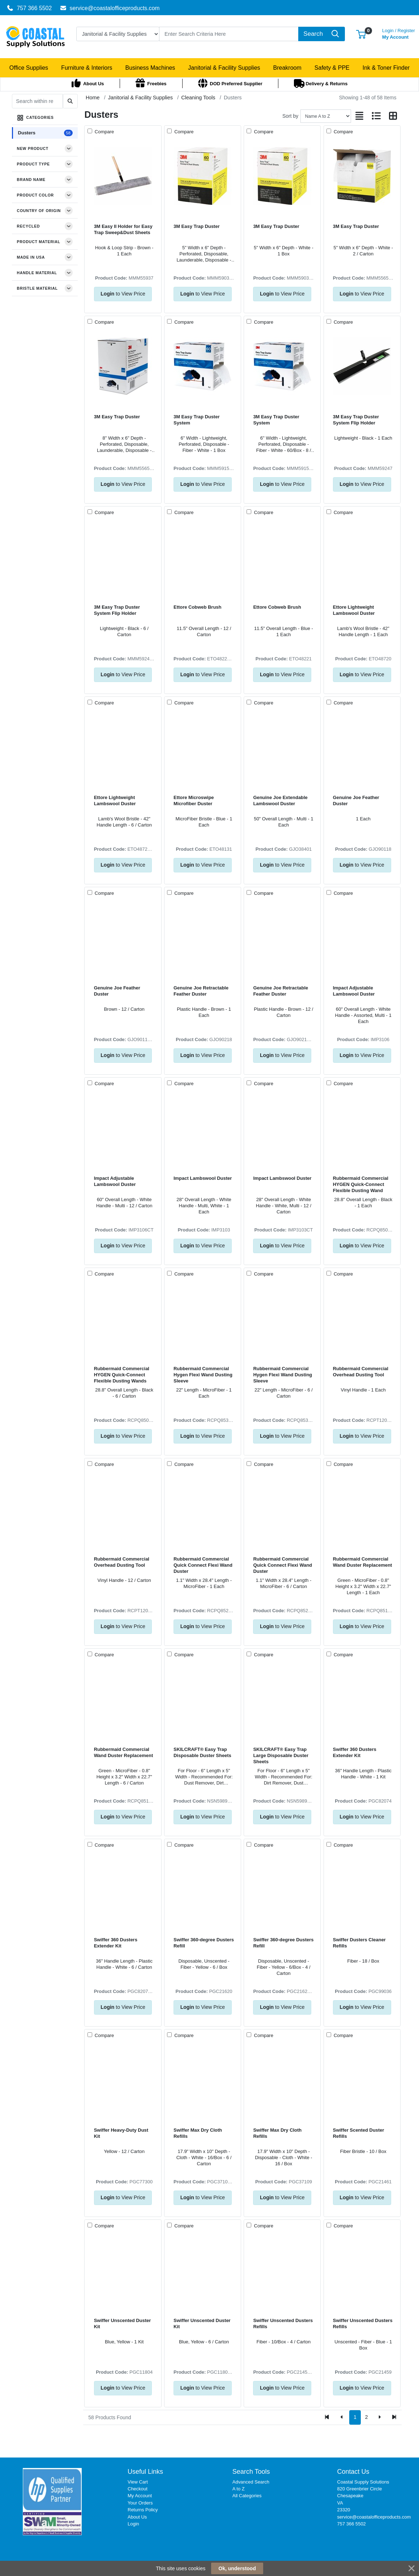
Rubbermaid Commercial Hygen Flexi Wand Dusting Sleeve (203, 1375)
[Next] (379, 2417)
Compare (103, 131)
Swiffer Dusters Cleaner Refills (359, 1943)
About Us (137, 2517)
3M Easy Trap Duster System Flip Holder (356, 420)
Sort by (290, 116)
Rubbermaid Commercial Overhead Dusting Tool (360, 1371)
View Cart (138, 2482)
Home (92, 97)
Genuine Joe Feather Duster (356, 800)
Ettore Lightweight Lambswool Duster (354, 610)
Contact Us (353, 2471)
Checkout (137, 2488)
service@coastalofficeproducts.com (110, 8)
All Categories (247, 2495)
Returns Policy (143, 2509)
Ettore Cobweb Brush (197, 607)
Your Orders (140, 2503)
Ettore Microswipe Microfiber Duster (194, 800)
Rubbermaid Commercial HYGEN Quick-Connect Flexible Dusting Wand (360, 1184)
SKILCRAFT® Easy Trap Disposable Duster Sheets (202, 1752)
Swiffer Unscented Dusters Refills (283, 2323)
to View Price (123, 294)
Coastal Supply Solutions (363, 2482)
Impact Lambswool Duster (203, 1178)
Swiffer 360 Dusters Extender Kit (354, 1752)
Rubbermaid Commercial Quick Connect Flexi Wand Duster (203, 1565)
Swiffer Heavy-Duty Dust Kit (121, 2133)
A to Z (238, 2488)
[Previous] (341, 2417)
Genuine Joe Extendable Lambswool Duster (280, 800)
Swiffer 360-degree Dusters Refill (204, 1943)
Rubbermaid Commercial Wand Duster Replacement (362, 1562)
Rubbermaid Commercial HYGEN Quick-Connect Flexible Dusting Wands (121, 1375)
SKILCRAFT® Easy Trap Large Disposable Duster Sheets (280, 1756)
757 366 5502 (29, 8)
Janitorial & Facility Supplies (140, 97)
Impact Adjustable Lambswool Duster (354, 991)
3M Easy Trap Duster (196, 226)
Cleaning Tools (198, 97)
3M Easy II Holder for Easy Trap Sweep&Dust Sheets (123, 229)
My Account (398, 33)
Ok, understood (237, 2568)
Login (133, 2524)
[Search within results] (37, 101)
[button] (361, 33)
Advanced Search (250, 2482)
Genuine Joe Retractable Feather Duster (201, 991)
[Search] (229, 34)
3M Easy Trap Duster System (196, 420)
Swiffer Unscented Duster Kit (122, 2323)
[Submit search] (70, 101)
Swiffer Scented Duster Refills (358, 2133)
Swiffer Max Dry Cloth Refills (198, 2133)
